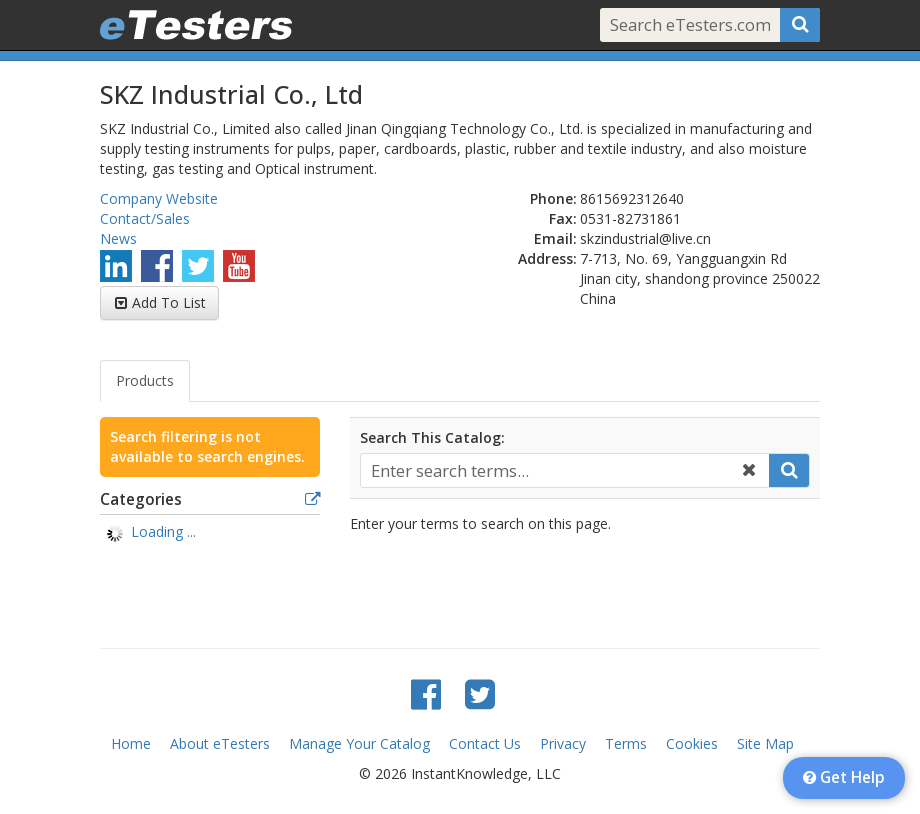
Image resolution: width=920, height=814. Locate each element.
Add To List (169, 302)
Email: (555, 238)
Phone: (553, 198)
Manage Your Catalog (359, 743)
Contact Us (485, 743)
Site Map (765, 743)
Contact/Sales (145, 218)
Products (145, 380)
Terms (626, 743)
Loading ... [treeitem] (163, 531)
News (118, 238)
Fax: (563, 218)
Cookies (692, 743)
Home (131, 743)
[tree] (210, 534)
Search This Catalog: (432, 437)
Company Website (159, 198)
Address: (547, 258)
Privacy (563, 743)
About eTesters (220, 743)
